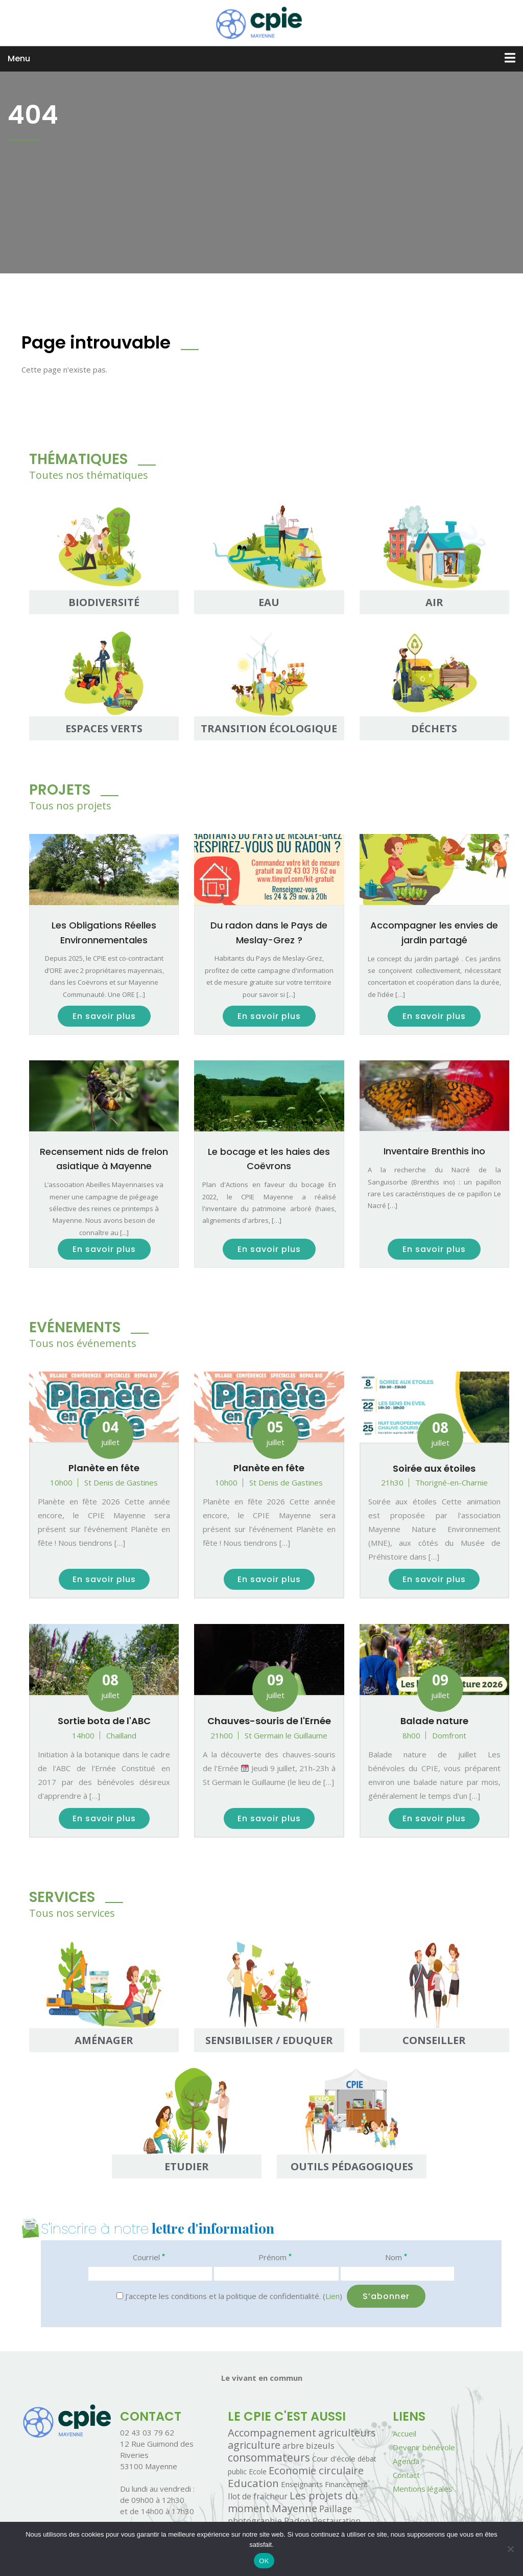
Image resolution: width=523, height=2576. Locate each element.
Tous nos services (72, 1913)
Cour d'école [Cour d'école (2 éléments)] (333, 2458)
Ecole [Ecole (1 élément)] (258, 2471)
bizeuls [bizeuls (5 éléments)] (320, 2445)
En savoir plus (104, 1016)
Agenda (406, 2461)
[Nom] (397, 2274)
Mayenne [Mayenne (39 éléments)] (294, 2508)
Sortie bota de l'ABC (104, 1720)
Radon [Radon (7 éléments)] (297, 2520)
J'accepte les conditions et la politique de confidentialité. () (229, 2296)
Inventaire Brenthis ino (434, 1151)
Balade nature (434, 1720)
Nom (396, 2257)
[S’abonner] (386, 2296)
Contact (406, 2475)
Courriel (149, 2257)
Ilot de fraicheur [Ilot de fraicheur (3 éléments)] (258, 2496)
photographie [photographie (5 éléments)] (255, 2520)
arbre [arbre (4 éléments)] (293, 2445)
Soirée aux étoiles (434, 1468)
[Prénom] (276, 2274)
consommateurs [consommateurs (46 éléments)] (269, 2457)
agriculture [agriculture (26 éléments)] (254, 2445)
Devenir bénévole (424, 2447)
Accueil (404, 2433)
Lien (332, 2296)
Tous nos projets (70, 806)
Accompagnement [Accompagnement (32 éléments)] (272, 2432)
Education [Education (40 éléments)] (253, 2483)
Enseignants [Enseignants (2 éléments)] (302, 2484)
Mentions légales (423, 2489)
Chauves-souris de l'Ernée (269, 1720)
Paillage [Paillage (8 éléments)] (335, 2508)
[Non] (510, 2549)
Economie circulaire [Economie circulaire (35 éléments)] (316, 2470)
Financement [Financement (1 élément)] (346, 2484)
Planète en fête (103, 1467)
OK (264, 2561)
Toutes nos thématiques (88, 475)
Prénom (275, 2257)
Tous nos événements (82, 1343)
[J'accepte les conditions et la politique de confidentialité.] (119, 2295)
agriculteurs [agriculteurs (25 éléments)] (347, 2433)
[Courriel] (150, 2274)
